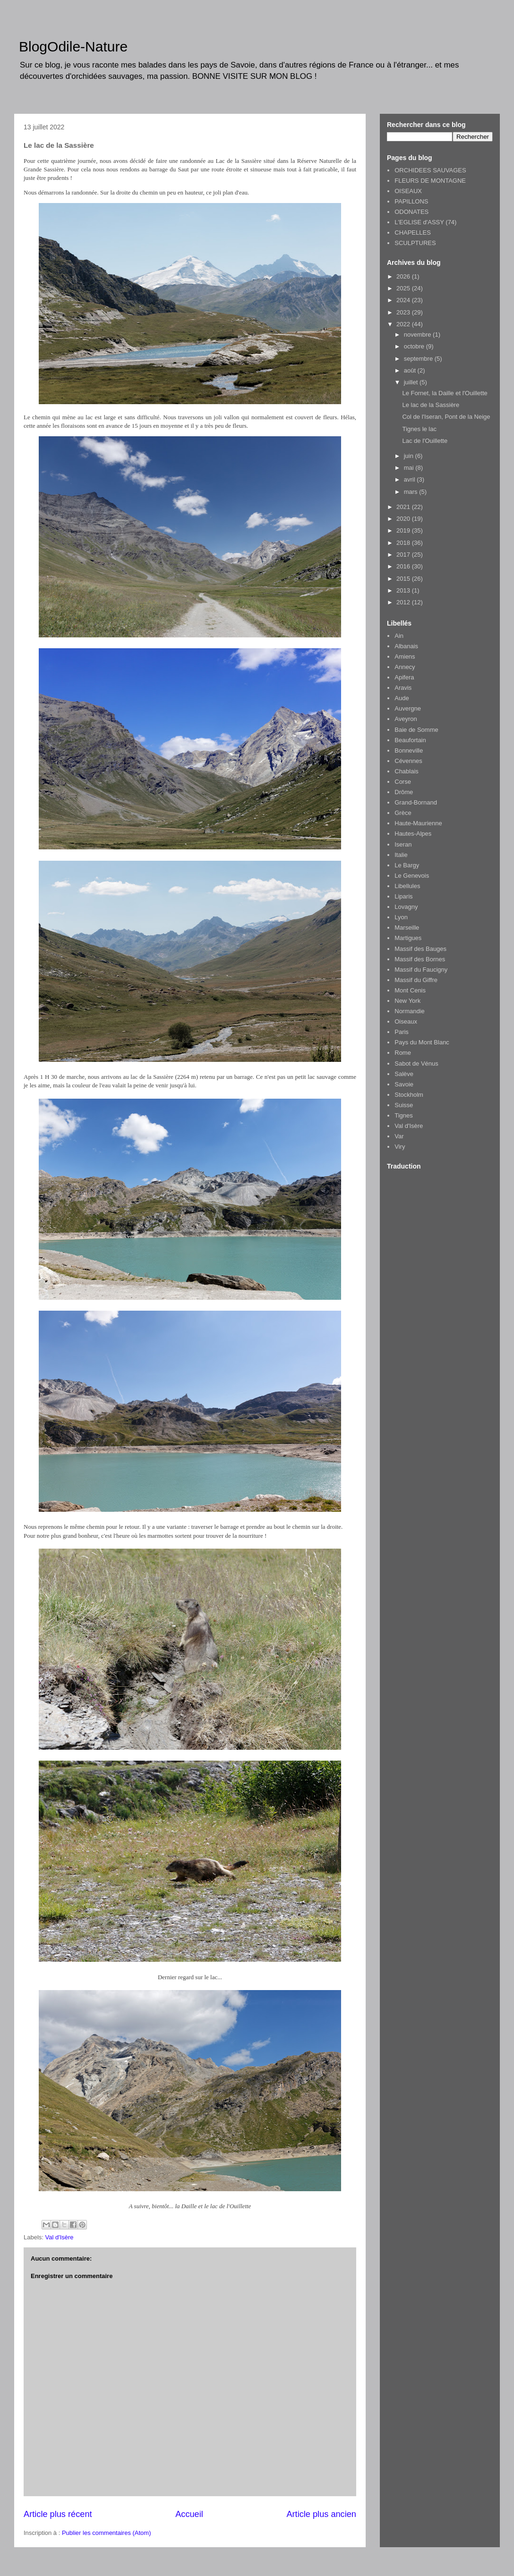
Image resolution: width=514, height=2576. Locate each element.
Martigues (407, 937)
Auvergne (407, 708)
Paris (401, 1031)
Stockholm (408, 1094)
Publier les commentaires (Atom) (106, 2532)
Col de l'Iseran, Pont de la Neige (446, 416)
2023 (404, 312)
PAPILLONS (411, 201)
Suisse (403, 1105)
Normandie (409, 1011)
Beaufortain (410, 740)
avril (410, 479)
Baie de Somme (416, 729)
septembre (419, 358)
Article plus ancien (321, 2514)
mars (412, 491)
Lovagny (406, 906)
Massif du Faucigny (420, 969)
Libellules (407, 886)
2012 (404, 602)
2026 (404, 276)
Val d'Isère (59, 2237)
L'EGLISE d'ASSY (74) (425, 222)
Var (398, 1136)
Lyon (401, 917)
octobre (415, 346)
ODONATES (411, 211)
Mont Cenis (410, 990)
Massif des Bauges (420, 948)
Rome (402, 1052)
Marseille (406, 927)
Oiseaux (405, 1021)
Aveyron (405, 718)
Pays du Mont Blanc (421, 1042)
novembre (418, 334)
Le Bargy (406, 865)
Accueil (189, 2514)
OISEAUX (408, 191)
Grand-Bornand (415, 802)
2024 (404, 300)
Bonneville (408, 750)
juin (409, 455)
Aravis (402, 687)
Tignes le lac (419, 428)
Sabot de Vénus (416, 1063)
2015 (404, 578)
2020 (404, 518)
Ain (398, 635)
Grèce (402, 812)
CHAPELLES (412, 232)
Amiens (404, 656)
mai (410, 467)
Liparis (403, 896)
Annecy (404, 666)
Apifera (404, 677)
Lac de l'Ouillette (424, 440)
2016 (404, 566)
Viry (399, 1146)
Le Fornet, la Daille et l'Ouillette (444, 393)
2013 (404, 590)
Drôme (403, 792)
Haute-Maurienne (418, 823)
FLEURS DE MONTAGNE (430, 180)
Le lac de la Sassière (430, 404)
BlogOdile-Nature (73, 46)
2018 (404, 542)
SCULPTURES (415, 242)
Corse (402, 781)
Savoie (403, 1084)
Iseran (402, 844)
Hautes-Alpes (412, 833)
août (411, 370)
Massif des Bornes (419, 959)
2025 (404, 288)
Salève (403, 1073)
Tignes (403, 1115)
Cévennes (408, 760)
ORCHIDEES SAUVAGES (430, 170)
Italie (400, 854)
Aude (401, 698)
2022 (404, 324)
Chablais (406, 771)
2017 (404, 554)
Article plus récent (58, 2514)
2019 (404, 530)
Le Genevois (411, 875)
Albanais (406, 646)
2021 (404, 506)
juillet (412, 382)
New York (407, 1000)
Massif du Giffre (415, 979)
